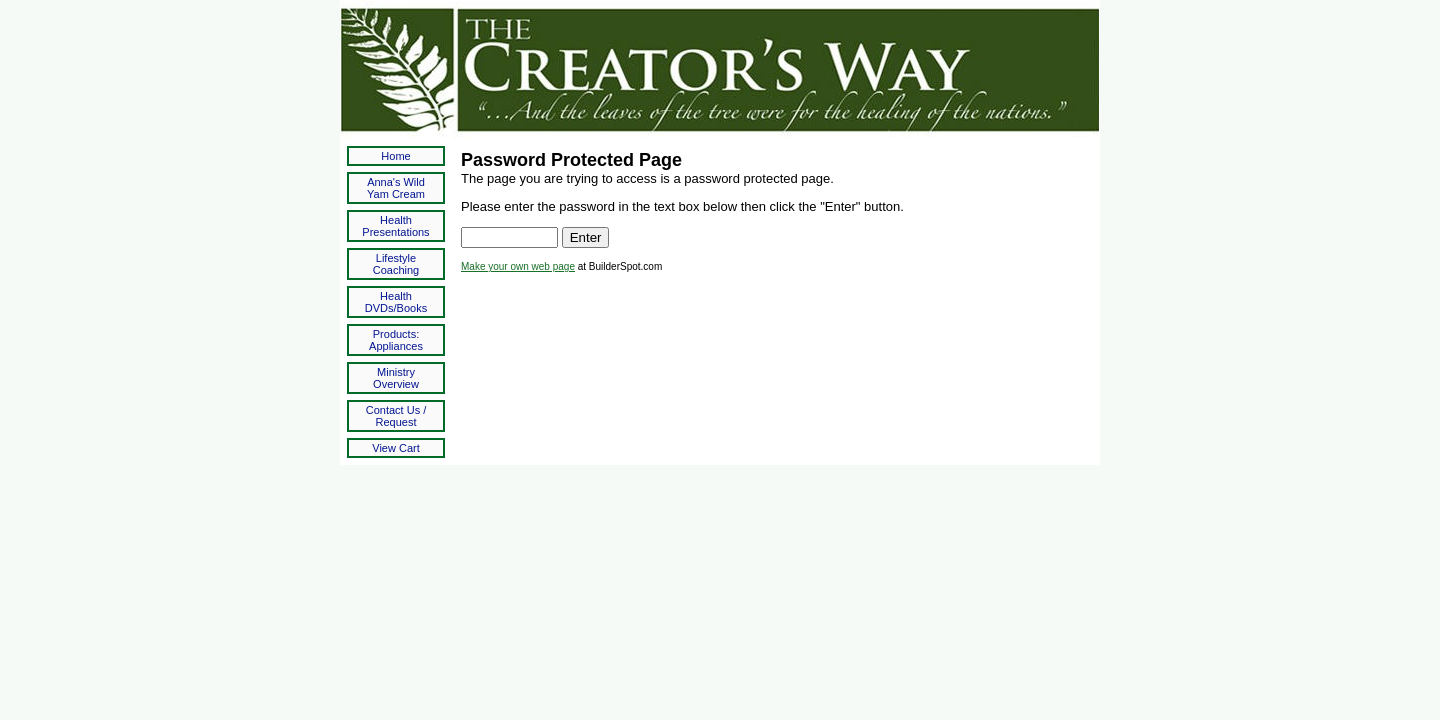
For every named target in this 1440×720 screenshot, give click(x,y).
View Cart (395, 448)
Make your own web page (518, 266)
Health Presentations (395, 226)
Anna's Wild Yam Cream (396, 188)
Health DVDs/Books (396, 302)
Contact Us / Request (396, 416)
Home (395, 156)
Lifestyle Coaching (396, 264)
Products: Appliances (396, 340)
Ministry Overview (396, 378)
